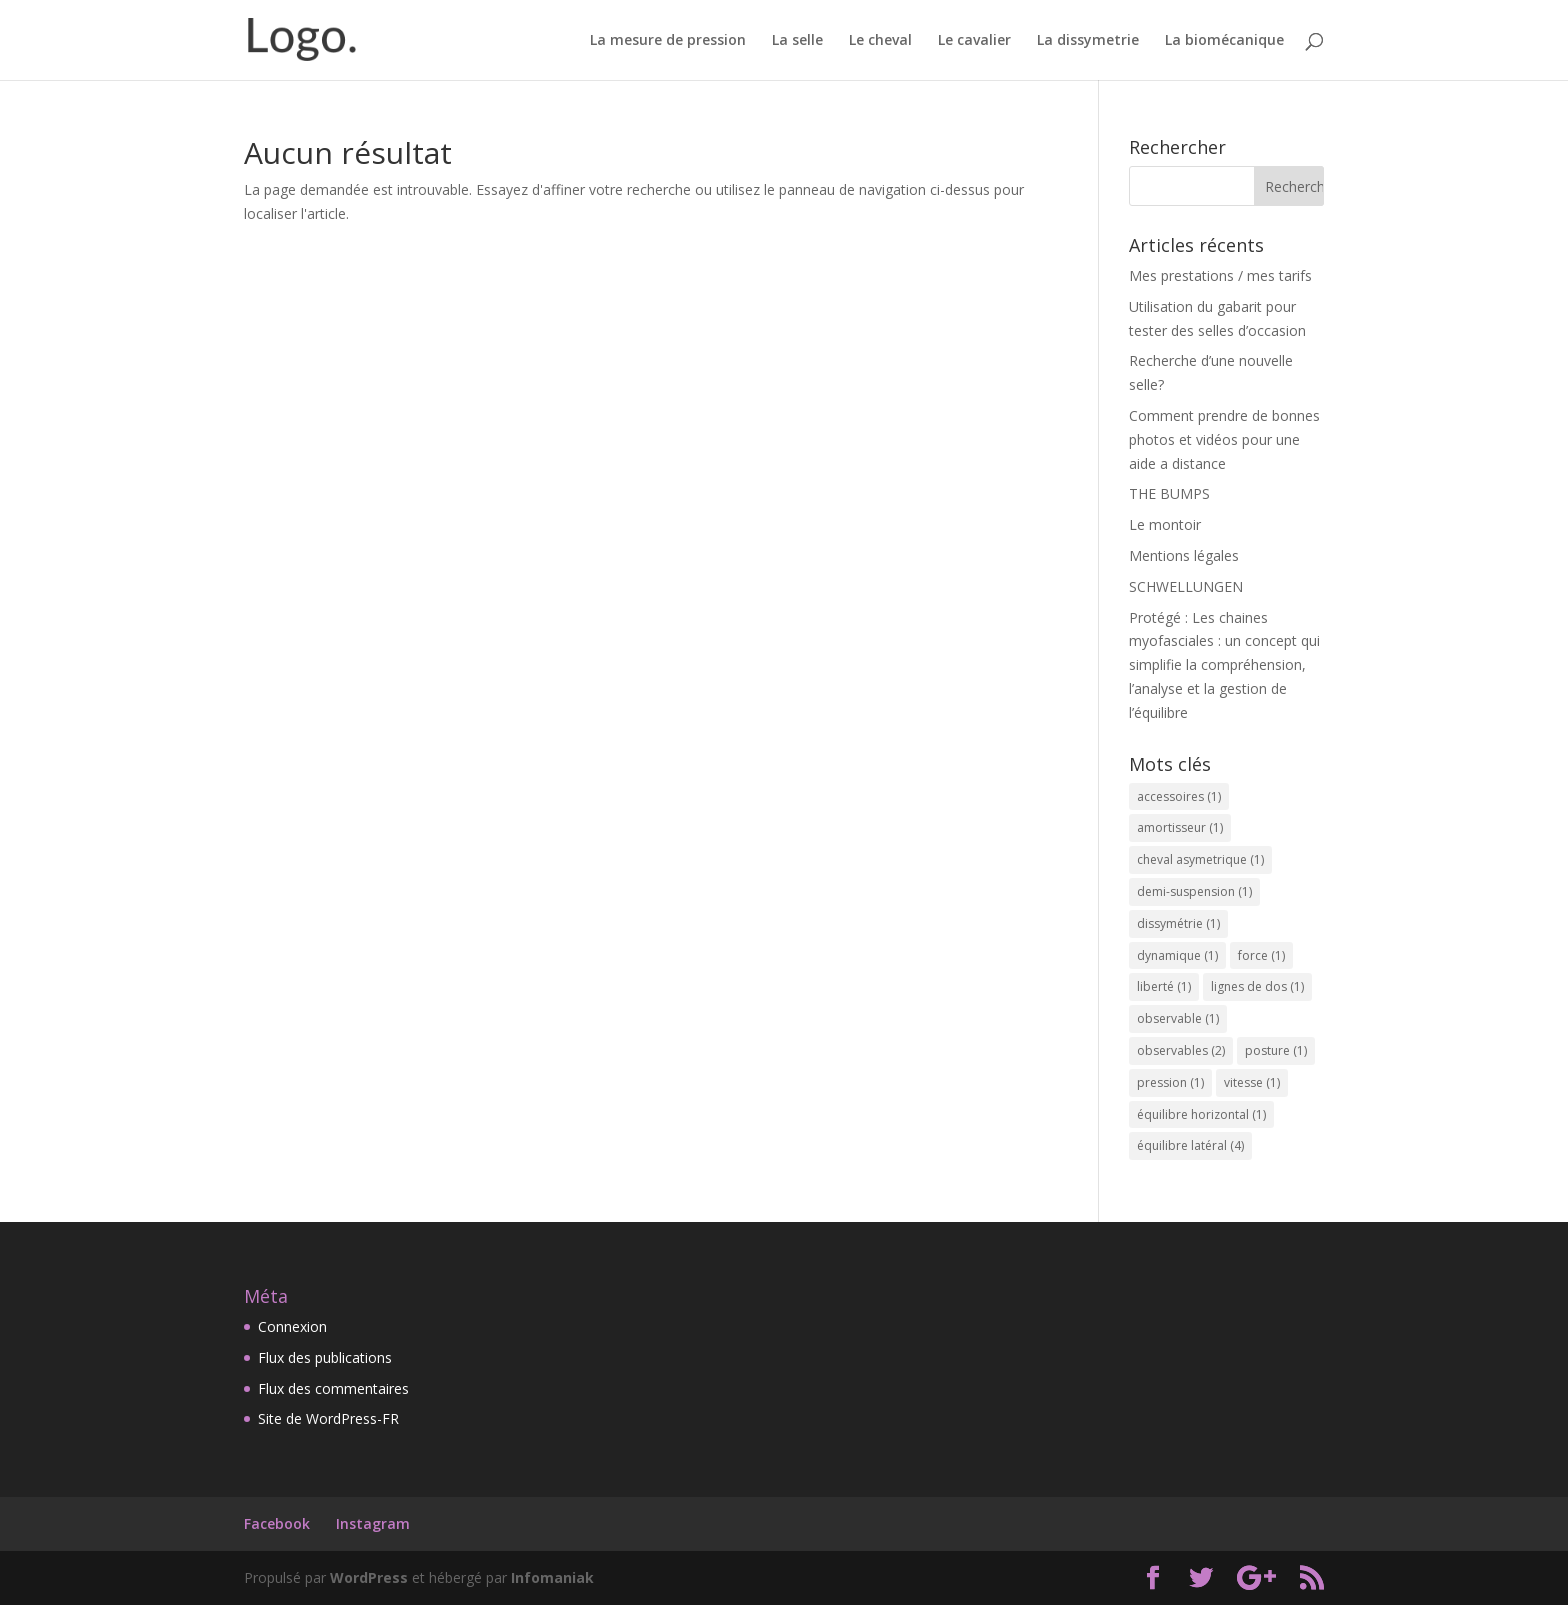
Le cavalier (974, 41)
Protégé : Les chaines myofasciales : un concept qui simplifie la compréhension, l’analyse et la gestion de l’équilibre (1224, 665)
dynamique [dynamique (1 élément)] (1177, 955)
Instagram (373, 1523)
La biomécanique (1224, 41)
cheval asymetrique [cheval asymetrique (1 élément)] (1200, 859)
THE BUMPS (1169, 493)
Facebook (277, 1523)
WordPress (369, 1577)
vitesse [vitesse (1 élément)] (1252, 1082)
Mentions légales (1184, 555)
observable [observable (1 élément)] (1178, 1018)
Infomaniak (552, 1577)
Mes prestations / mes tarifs (1220, 275)
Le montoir (1165, 524)
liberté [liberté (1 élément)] (1164, 986)
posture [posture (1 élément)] (1276, 1050)
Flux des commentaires (333, 1388)
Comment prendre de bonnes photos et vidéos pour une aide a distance (1224, 439)
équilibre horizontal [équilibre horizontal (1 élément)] (1201, 1114)
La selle (797, 41)
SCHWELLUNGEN (1186, 586)
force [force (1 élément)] (1261, 955)
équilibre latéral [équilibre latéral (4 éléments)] (1190, 1145)
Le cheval (880, 41)
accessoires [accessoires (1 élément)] (1179, 796)
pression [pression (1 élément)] (1170, 1082)
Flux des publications (325, 1357)
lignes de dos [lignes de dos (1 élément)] (1257, 986)
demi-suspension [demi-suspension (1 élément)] (1194, 891)
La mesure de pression (668, 41)
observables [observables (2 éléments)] (1181, 1050)
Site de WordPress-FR (328, 1418)
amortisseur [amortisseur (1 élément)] (1180, 827)
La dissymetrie (1088, 41)
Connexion (292, 1326)
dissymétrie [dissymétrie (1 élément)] (1178, 923)
